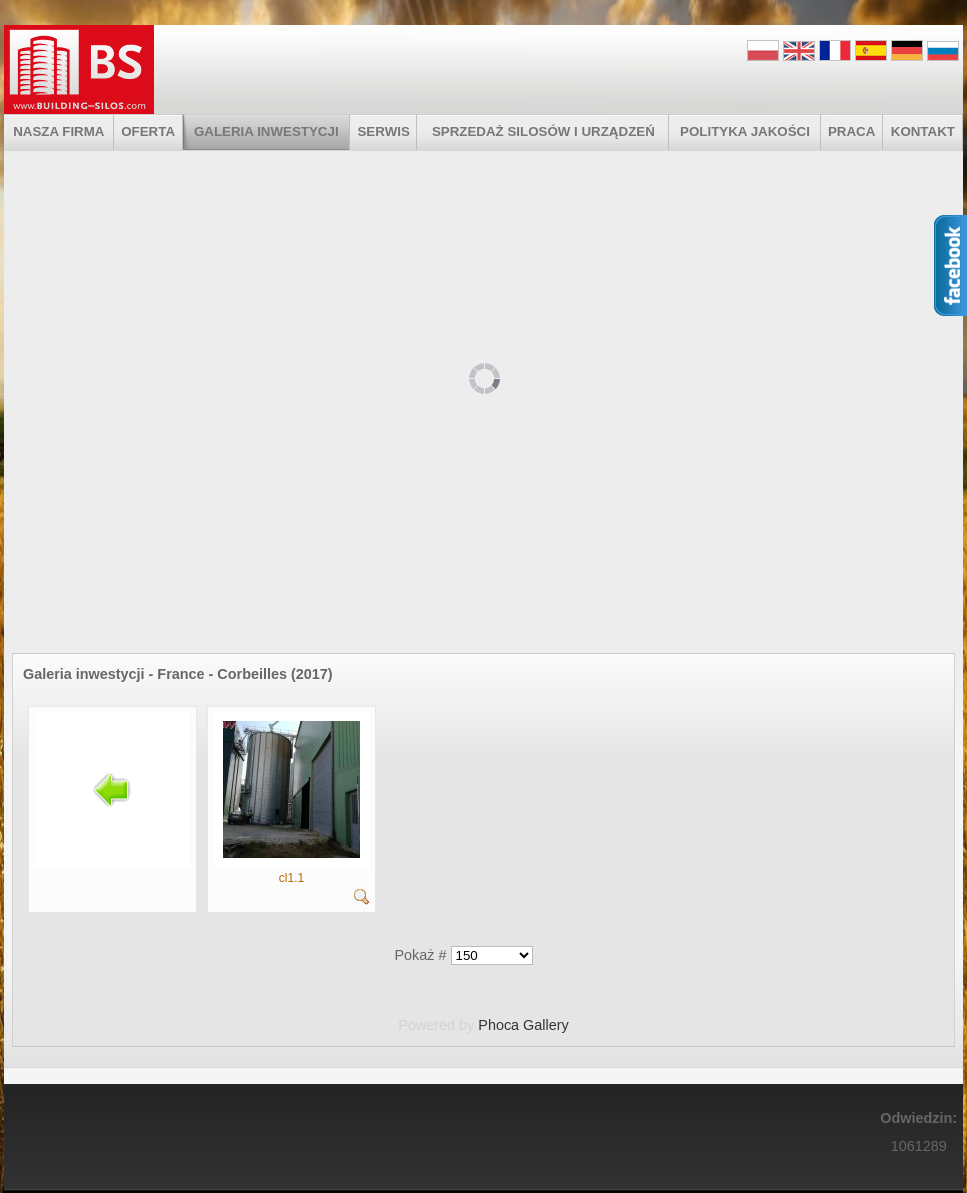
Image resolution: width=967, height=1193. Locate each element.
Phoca (498, 1025)
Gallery (546, 1025)
